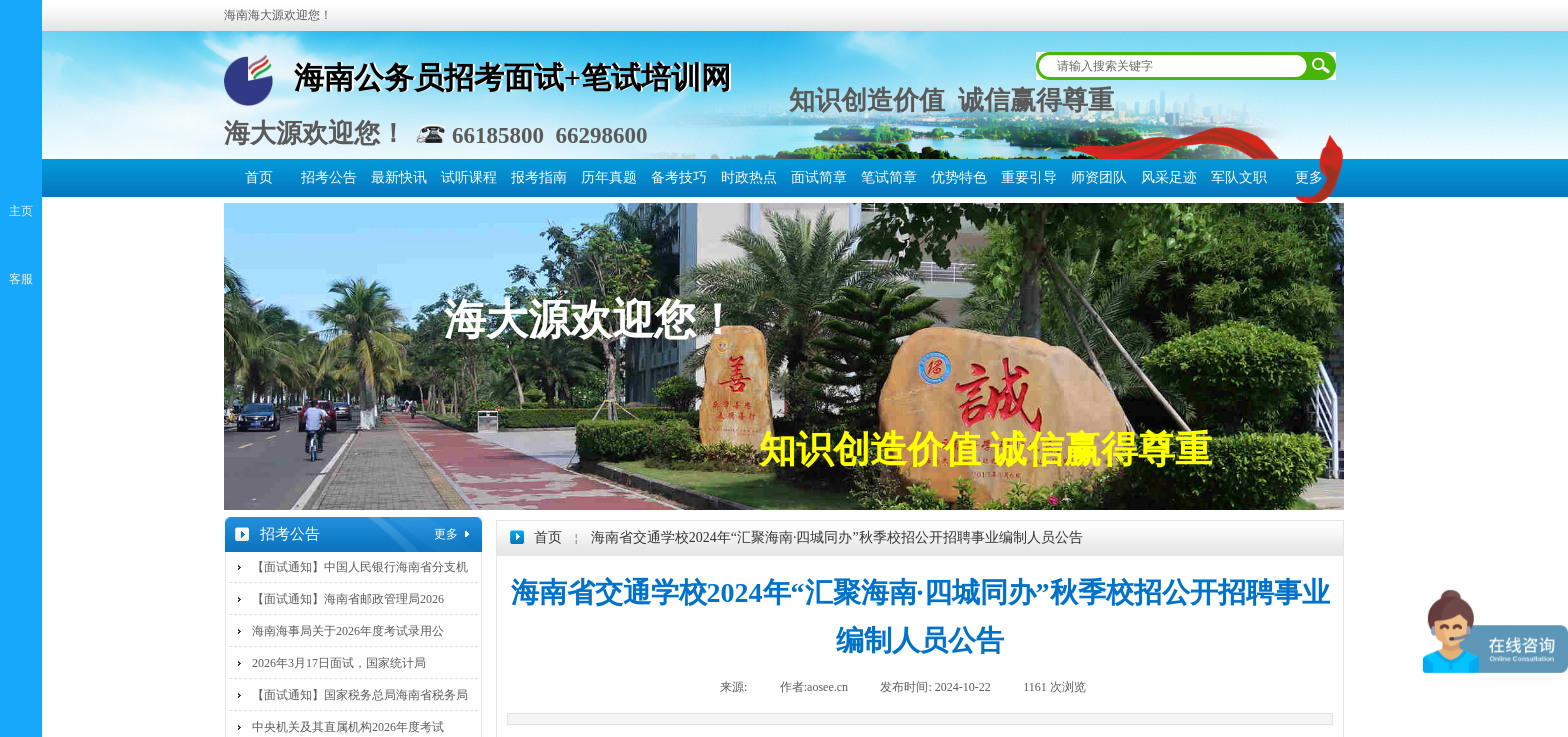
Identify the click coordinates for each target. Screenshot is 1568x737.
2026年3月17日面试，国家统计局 (339, 663)
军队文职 (1239, 177)
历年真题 (609, 177)
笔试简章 (889, 177)
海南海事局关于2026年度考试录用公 (348, 631)
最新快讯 (399, 177)
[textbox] (1173, 66)
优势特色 (959, 177)
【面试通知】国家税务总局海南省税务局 (360, 695)
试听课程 (469, 177)
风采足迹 (1169, 177)
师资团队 (1099, 177)
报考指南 (539, 177)
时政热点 (749, 177)
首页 (259, 177)
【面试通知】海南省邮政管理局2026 (348, 599)
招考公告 (329, 177)
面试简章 (819, 177)
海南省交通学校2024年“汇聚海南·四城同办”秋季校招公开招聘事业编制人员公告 (837, 537)
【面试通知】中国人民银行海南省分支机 (360, 567)
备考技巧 (679, 177)
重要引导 (1029, 177)
